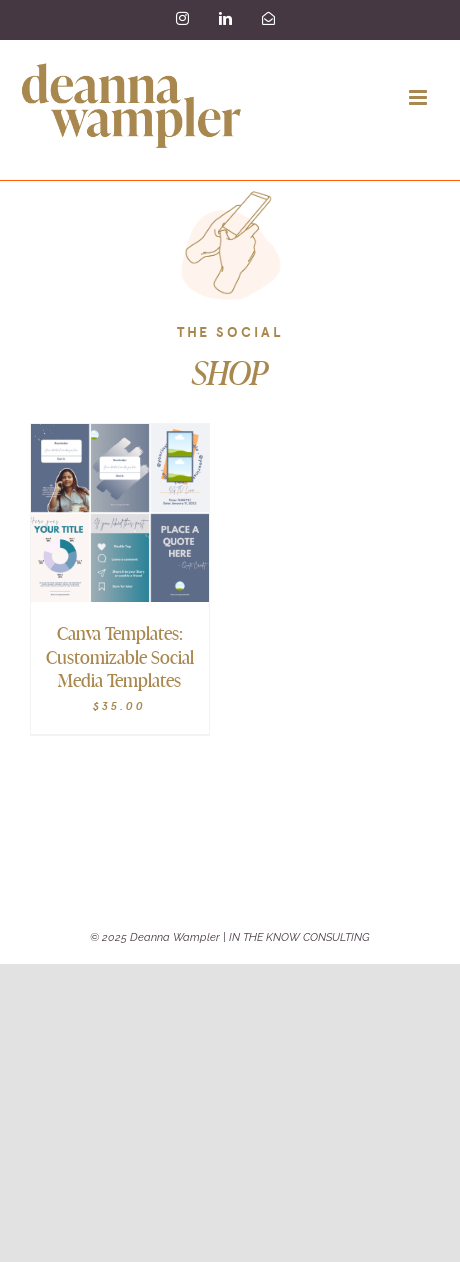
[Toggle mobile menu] (419, 97)
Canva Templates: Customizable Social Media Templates (120, 656)
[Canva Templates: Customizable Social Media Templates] (120, 437)
